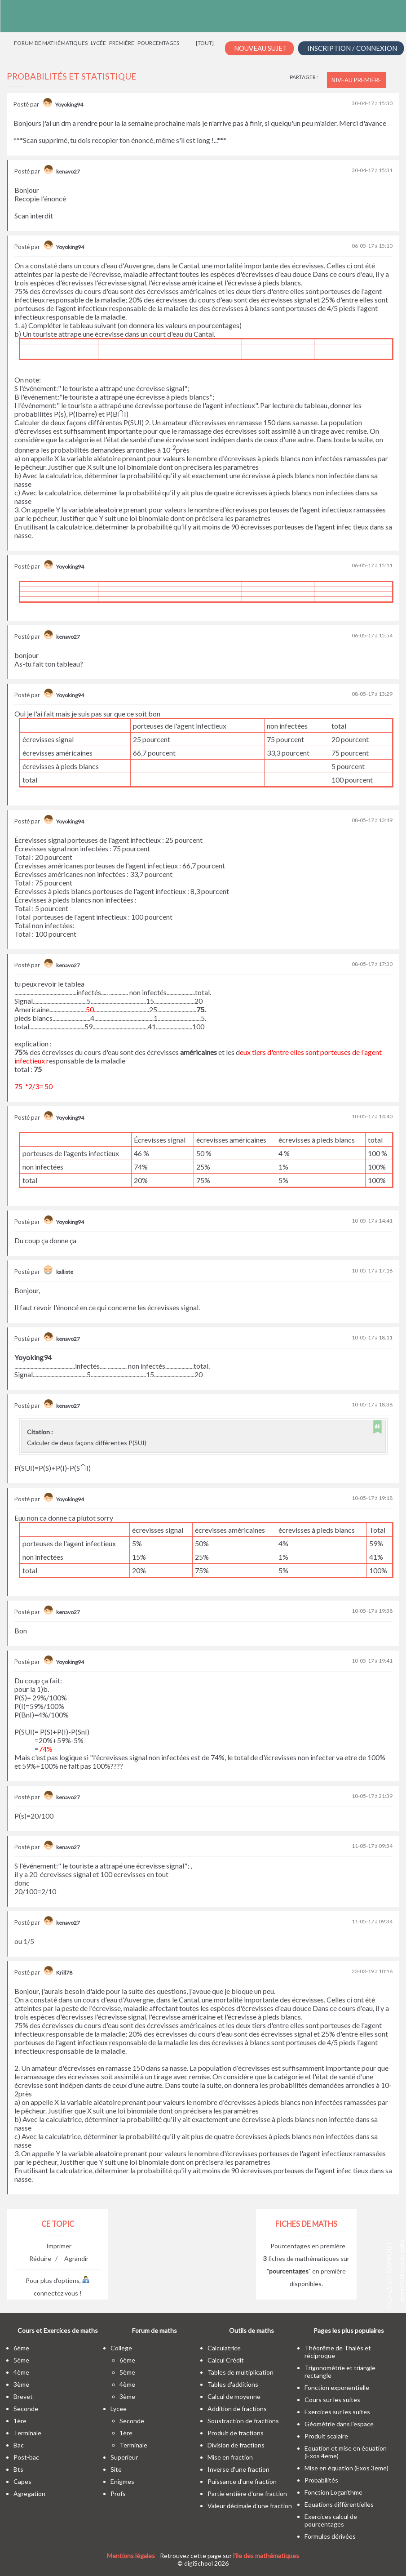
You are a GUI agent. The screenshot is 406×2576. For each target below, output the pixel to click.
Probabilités (321, 2480)
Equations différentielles (339, 2504)
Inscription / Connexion (352, 48)
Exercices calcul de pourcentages (330, 2520)
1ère (19, 2421)
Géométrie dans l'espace (339, 2424)
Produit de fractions (235, 2433)
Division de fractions (236, 2445)
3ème (21, 2384)
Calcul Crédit (225, 2360)
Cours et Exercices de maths (58, 2330)
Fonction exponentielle (336, 2387)
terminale (27, 2433)
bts (18, 2469)
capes (22, 2481)
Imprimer (58, 2246)
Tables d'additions (232, 2384)
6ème (21, 2348)
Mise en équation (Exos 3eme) (346, 2468)
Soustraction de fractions (243, 2421)
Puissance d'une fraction (242, 2481)
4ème (21, 2372)
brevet (23, 2396)
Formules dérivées (330, 2536)
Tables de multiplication (240, 2372)
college (121, 2348)
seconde (25, 2408)
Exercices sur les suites (337, 2412)
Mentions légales (131, 2555)
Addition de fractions (237, 2408)
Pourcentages (158, 43)
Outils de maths (251, 2330)
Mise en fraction (230, 2457)
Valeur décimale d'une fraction (249, 2505)
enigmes (122, 2481)
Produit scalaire (326, 2436)
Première (121, 43)
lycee (118, 2408)
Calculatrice (224, 2348)
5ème (21, 2360)
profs (118, 2493)
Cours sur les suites (332, 2399)
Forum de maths (154, 2330)
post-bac (26, 2457)
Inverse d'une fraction (238, 2469)
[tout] (205, 43)
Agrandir (76, 2258)
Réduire (40, 2258)
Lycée (98, 43)
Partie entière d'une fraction (247, 2493)
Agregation (29, 2493)
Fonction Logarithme (333, 2492)
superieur (124, 2457)
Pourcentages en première (307, 2246)
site (116, 2469)
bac (18, 2445)
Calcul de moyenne (233, 2396)
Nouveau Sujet (260, 48)
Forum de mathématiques (51, 43)
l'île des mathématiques (266, 2555)
